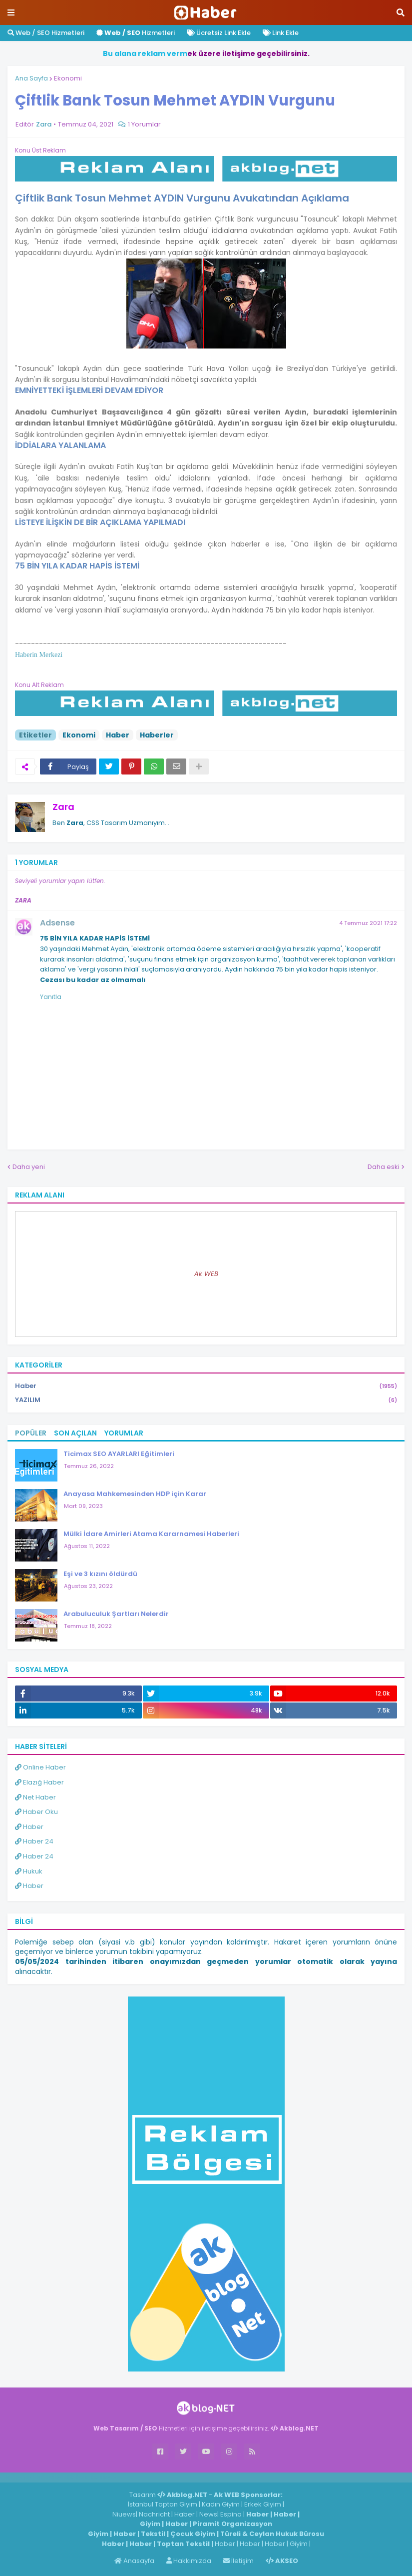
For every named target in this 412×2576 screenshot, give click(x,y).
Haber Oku (36, 1811)
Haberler (157, 735)
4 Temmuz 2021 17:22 (368, 923)
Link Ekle (281, 33)
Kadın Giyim (221, 2504)
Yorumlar (123, 1433)
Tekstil (153, 2533)
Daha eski (384, 1167)
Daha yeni (28, 1167)
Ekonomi (68, 78)
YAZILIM (206, 1400)
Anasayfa (134, 2561)
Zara (63, 806)
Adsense (57, 922)
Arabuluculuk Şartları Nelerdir (116, 1613)
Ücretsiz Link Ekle (219, 33)
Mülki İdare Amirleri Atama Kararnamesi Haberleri (151, 1533)
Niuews (124, 2514)
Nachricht (155, 2514)
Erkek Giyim (262, 2504)
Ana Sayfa (31, 78)
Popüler (30, 1433)
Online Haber (40, 1767)
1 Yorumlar (144, 124)
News (208, 2514)
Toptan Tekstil (183, 2543)
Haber (117, 735)
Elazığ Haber (39, 1782)
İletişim (238, 2561)
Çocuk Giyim (192, 2533)
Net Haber (35, 1797)
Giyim (150, 2523)
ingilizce (103, 2477)
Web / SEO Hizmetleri (45, 33)
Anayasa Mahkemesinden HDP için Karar (134, 1493)
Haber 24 (34, 1841)
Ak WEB (206, 1273)
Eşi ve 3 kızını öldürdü (100, 1573)
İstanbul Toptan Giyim (162, 2504)
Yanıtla (50, 996)
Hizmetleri (135, 33)
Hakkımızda (188, 2561)
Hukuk (28, 1871)
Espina (231, 2514)
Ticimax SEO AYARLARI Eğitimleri (118, 1453)
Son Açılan (75, 1433)
